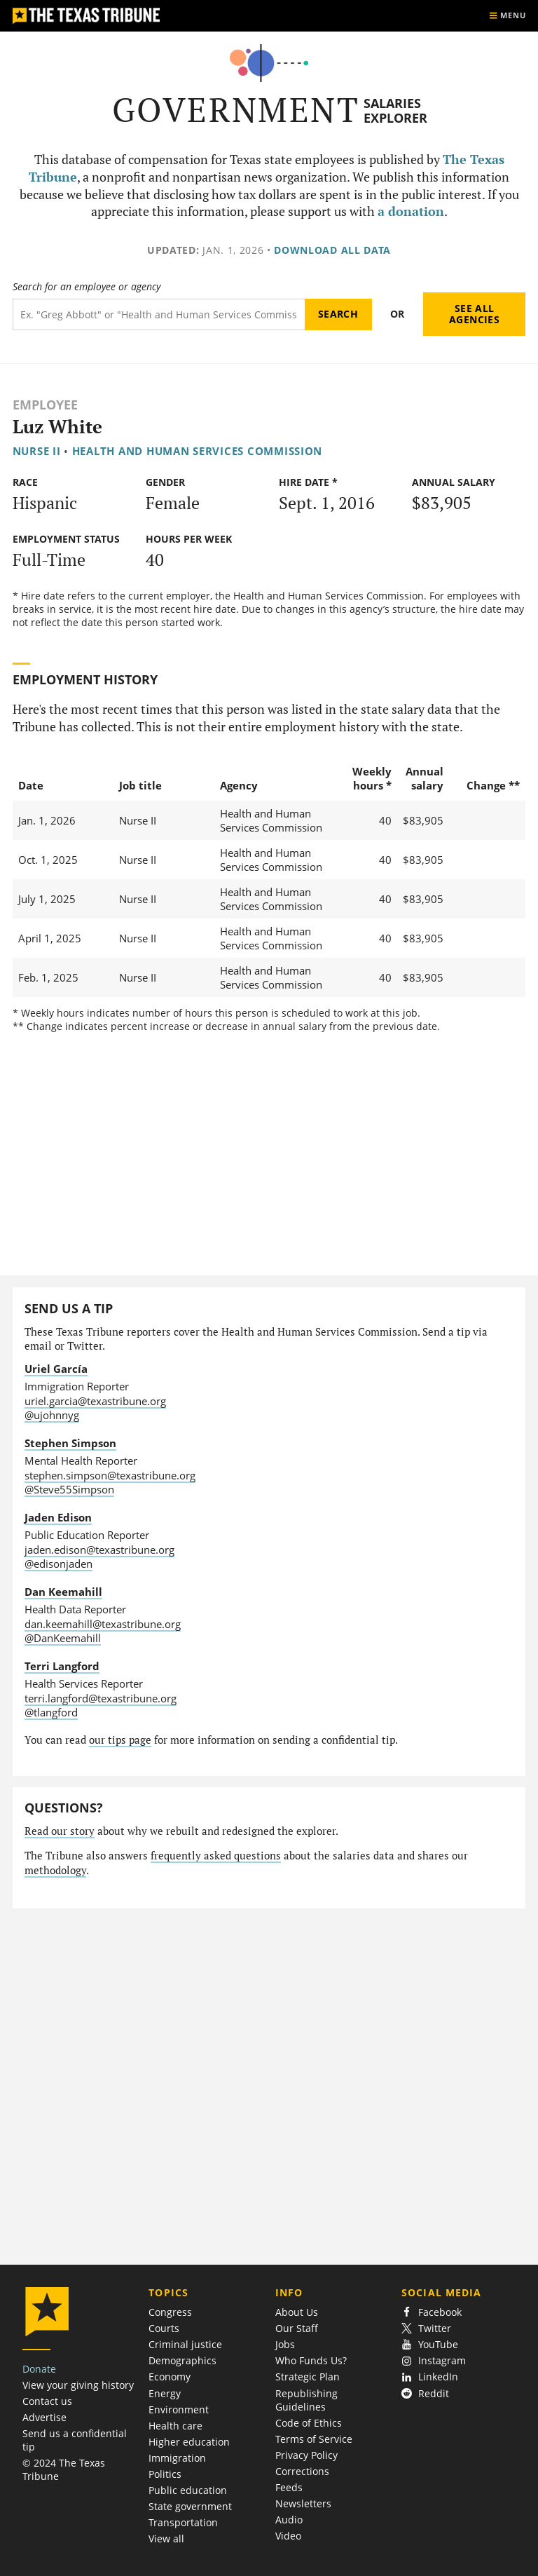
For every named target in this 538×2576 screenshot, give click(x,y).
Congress (170, 2312)
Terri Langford (62, 1666)
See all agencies (474, 313)
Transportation (183, 2522)
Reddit (425, 2393)
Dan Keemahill (63, 1592)
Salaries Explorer (395, 110)
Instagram (433, 2360)
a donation (411, 211)
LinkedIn (429, 2376)
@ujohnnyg (52, 1415)
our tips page (120, 1740)
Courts (164, 2328)
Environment (179, 2409)
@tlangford (51, 1712)
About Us (296, 2312)
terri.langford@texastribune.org (101, 1698)
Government (235, 109)
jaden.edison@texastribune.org (99, 1550)
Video (288, 2535)
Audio (289, 2519)
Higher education (189, 2441)
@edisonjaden (58, 1564)
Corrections (302, 2471)
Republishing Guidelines (306, 2400)
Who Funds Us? (311, 2360)
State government (190, 2506)
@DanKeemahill (63, 1638)
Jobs (285, 2344)
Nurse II (37, 451)
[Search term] (159, 314)
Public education (188, 2490)
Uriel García (56, 1369)
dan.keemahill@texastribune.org (103, 1624)
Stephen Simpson (70, 1443)
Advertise (44, 2417)
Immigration (177, 2458)
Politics (165, 2474)
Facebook (431, 2312)
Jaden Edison (58, 1517)
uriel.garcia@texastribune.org (95, 1401)
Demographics (182, 2360)
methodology (55, 1870)
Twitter (426, 2328)
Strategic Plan (307, 2376)
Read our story (60, 1831)
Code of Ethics (308, 2422)
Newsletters (303, 2503)
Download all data (332, 250)
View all (166, 2538)
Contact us (47, 2401)
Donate (39, 2368)
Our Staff (296, 2328)
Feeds (289, 2487)
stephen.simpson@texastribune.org (110, 1475)
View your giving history (78, 2385)
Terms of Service (313, 2439)
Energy (165, 2393)
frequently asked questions (216, 1855)
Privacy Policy (306, 2455)
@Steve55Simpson (69, 1489)
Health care (175, 2425)
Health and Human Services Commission (197, 451)
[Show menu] (507, 16)
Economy (170, 2376)
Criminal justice (185, 2344)
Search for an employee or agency (86, 286)
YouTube (429, 2344)
